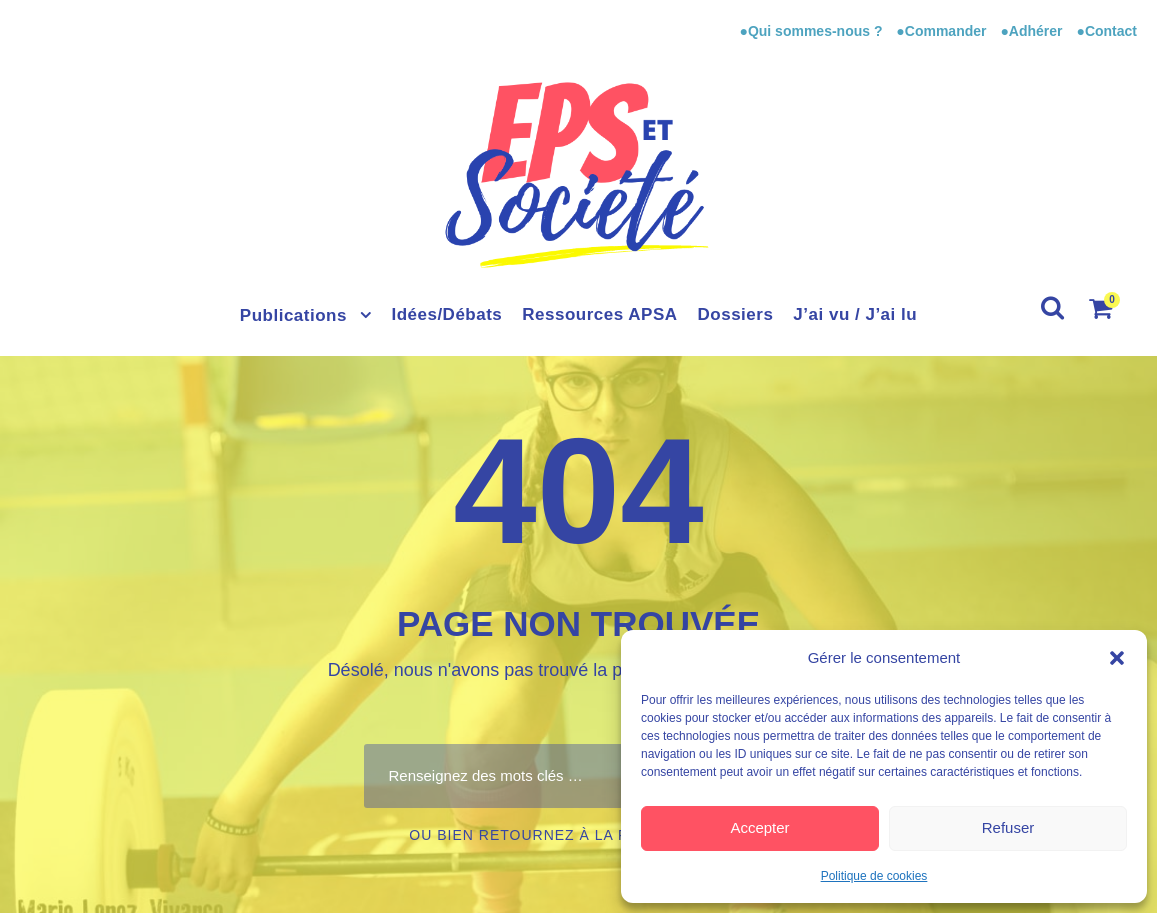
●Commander (941, 31)
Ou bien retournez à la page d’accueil (578, 835)
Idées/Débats (446, 314)
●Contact (1106, 31)
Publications (293, 315)
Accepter (759, 827)
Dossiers (736, 314)
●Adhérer (1033, 31)
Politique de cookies (874, 876)
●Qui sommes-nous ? (812, 31)
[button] (1117, 658)
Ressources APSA (599, 314)
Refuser (1008, 827)
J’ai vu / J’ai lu (855, 314)
